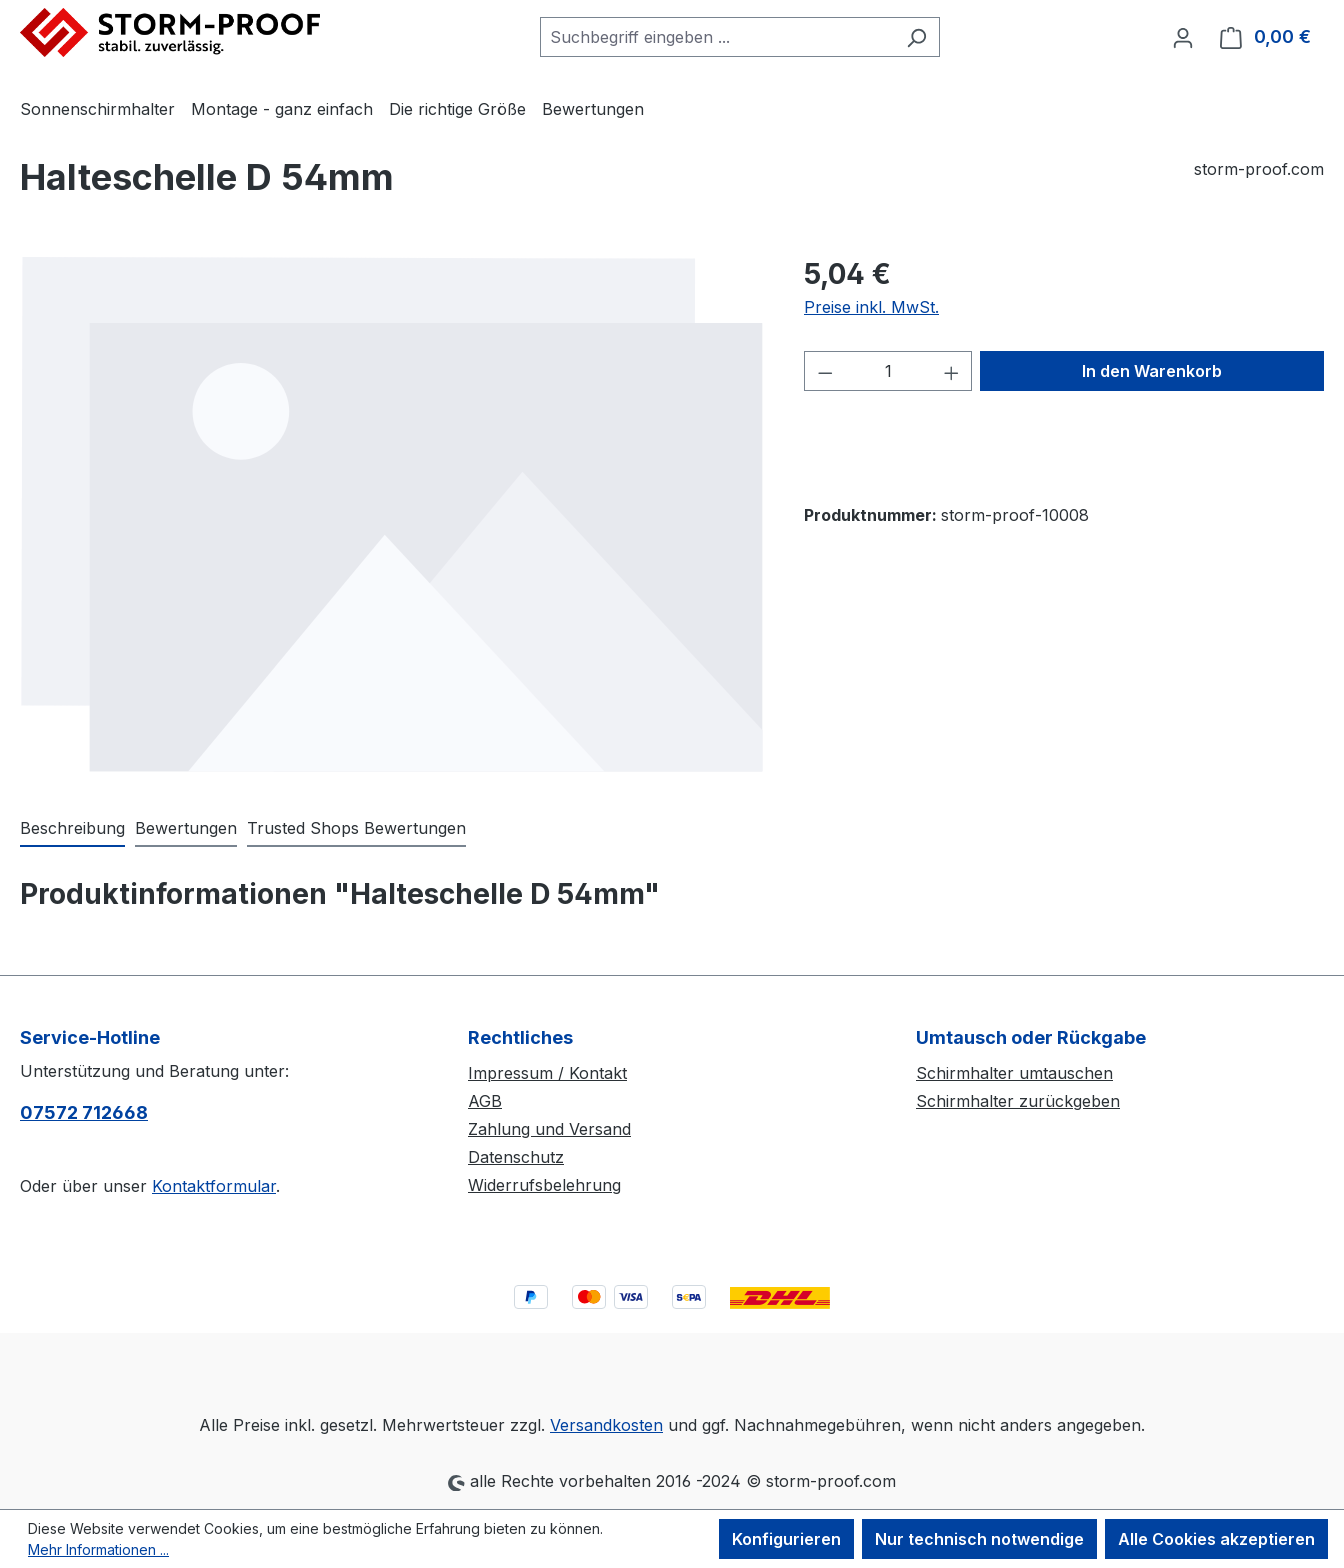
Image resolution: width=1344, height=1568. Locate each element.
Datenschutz (516, 1157)
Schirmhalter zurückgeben (1018, 1101)
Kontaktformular (214, 1186)
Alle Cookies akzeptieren (1216, 1539)
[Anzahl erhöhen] (952, 371)
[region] (392, 514)
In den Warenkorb (1152, 371)
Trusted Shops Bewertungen (356, 828)
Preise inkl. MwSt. (871, 307)
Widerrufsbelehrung (544, 1185)
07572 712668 (84, 1112)
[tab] (72, 829)
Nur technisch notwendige (979, 1539)
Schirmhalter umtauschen (1014, 1073)
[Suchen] (916, 37)
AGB (485, 1101)
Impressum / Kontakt (547, 1073)
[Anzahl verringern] (825, 371)
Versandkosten (606, 1425)
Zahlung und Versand (549, 1129)
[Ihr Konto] (1183, 37)
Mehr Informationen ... (98, 1549)
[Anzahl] (888, 371)
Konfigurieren (786, 1539)
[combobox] (717, 37)
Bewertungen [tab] (186, 828)
